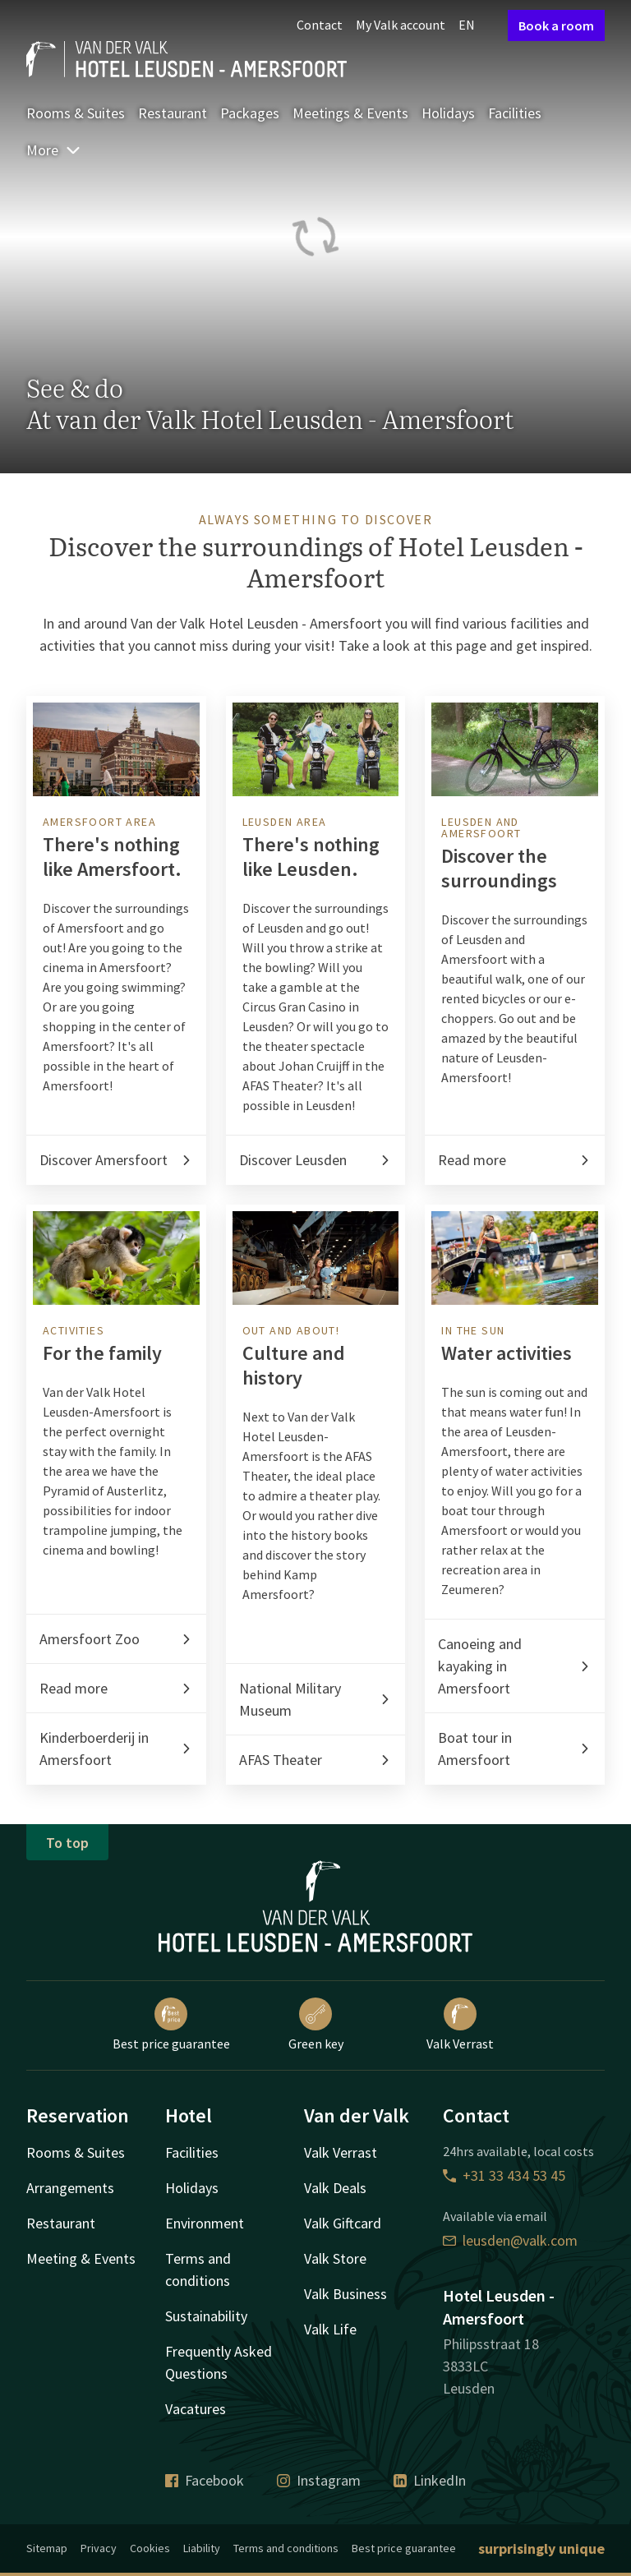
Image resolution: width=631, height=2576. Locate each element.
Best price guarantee (171, 2025)
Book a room (556, 25)
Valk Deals (335, 2187)
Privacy (99, 2548)
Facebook (204, 2480)
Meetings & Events (350, 113)
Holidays (448, 113)
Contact (320, 24)
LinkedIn (430, 2480)
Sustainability (206, 2315)
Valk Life (330, 2329)
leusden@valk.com (510, 2240)
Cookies (150, 2548)
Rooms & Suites (75, 113)
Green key (315, 2025)
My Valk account (400, 24)
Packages (249, 113)
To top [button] (67, 1842)
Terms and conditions (286, 2548)
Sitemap (46, 2548)
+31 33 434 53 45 (504, 2175)
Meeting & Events (81, 2258)
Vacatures (195, 2408)
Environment (204, 2223)
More (53, 150)
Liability (201, 2548)
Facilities (514, 113)
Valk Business (345, 2293)
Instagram (319, 2480)
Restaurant (172, 113)
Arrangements (70, 2187)
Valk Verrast (460, 2025)
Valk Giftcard (342, 2223)
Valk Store (335, 2258)
